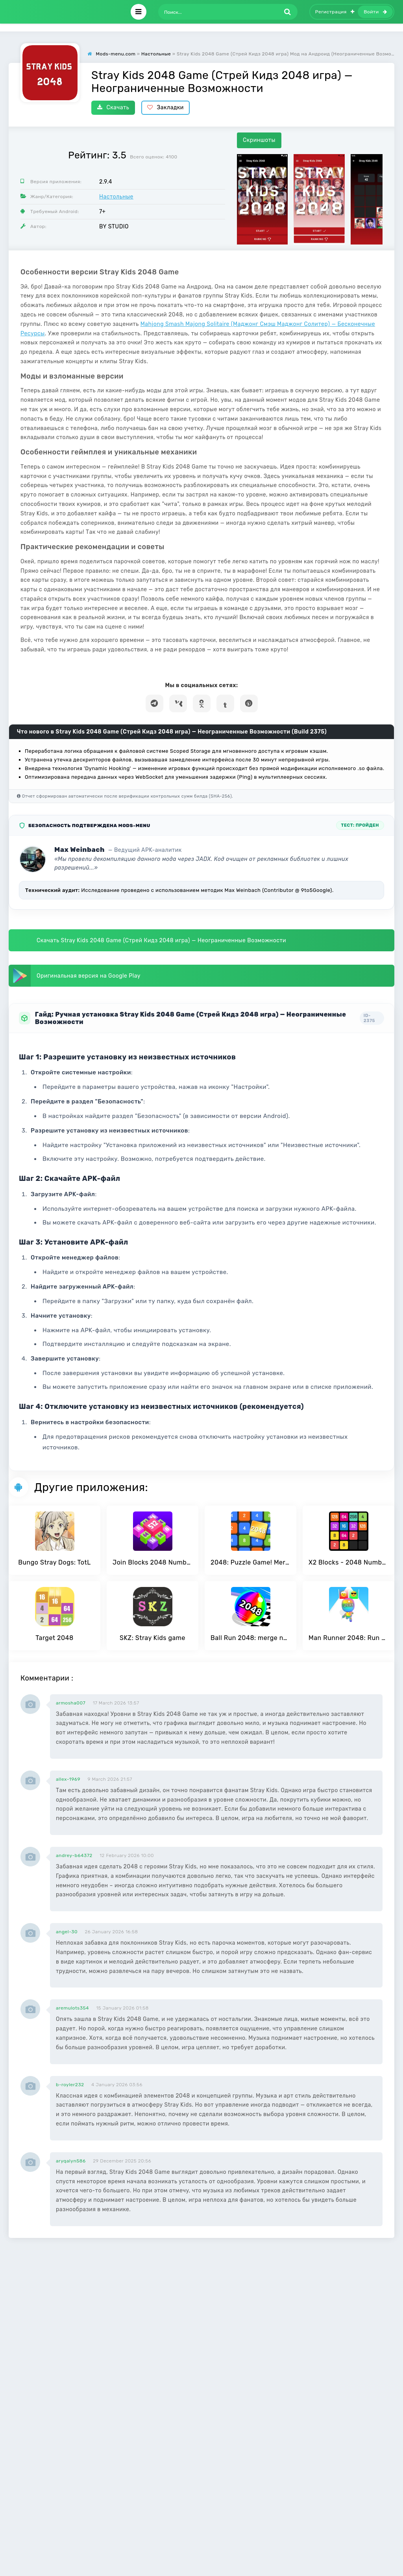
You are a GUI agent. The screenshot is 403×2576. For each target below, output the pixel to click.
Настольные (116, 196)
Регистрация (335, 12)
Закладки (165, 107)
